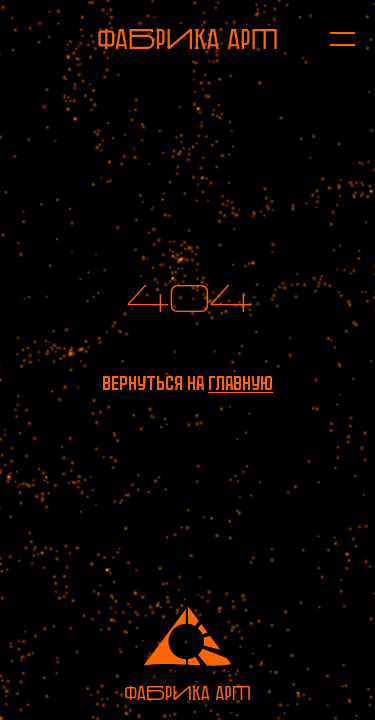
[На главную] (187, 39)
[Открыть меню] (332, 39)
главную (240, 383)
